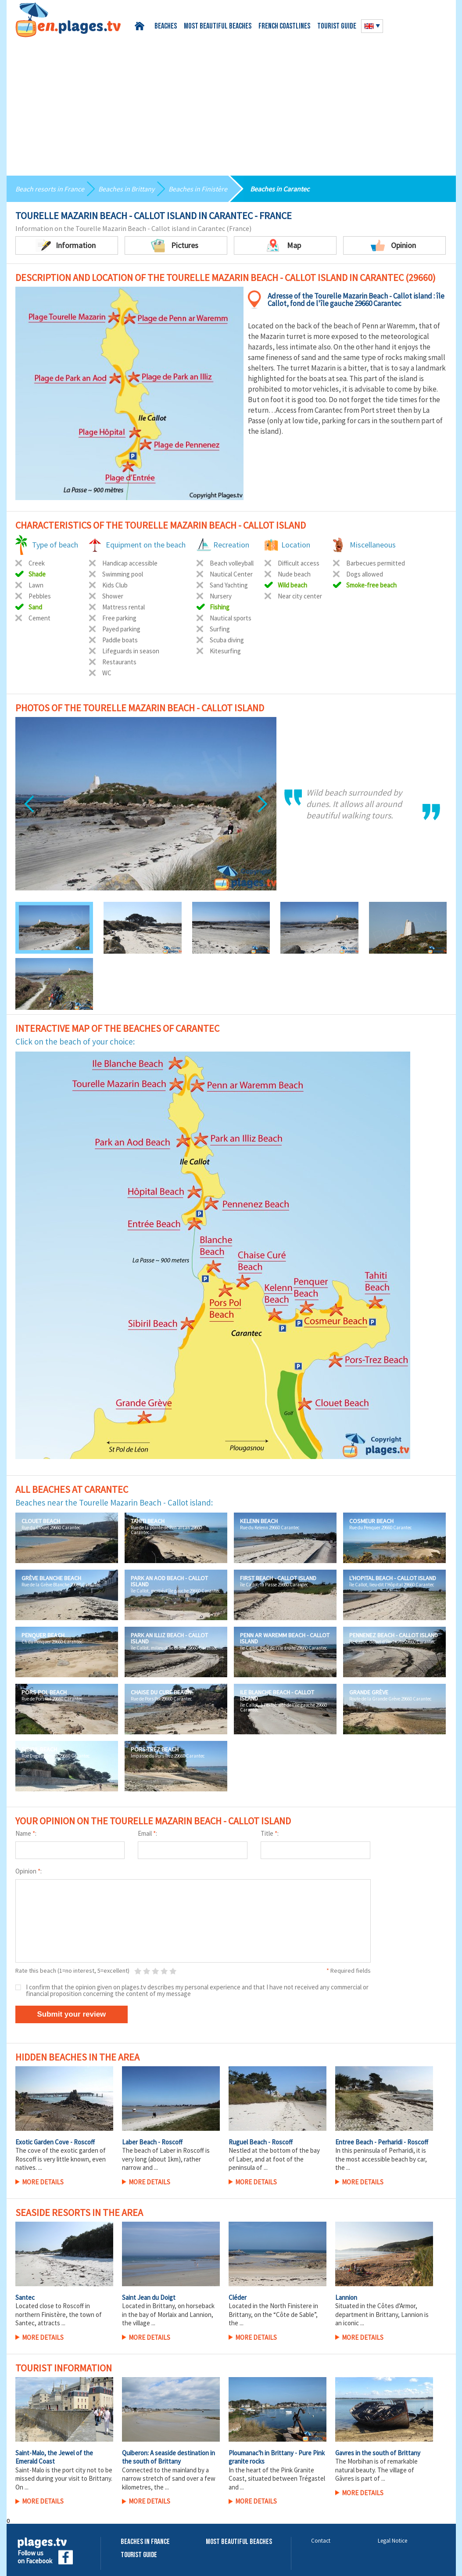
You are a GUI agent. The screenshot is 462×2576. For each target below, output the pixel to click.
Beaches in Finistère (197, 188)
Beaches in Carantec (279, 188)
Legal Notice (392, 2540)
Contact (320, 2540)
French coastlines (284, 26)
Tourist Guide (139, 2555)
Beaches (165, 26)
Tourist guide (336, 26)
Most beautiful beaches (217, 26)
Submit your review (71, 2014)
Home (141, 26)
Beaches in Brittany (126, 188)
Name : (25, 1833)
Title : (270, 1833)
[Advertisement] (231, 103)
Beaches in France (145, 2542)
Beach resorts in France (49, 188)
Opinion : (28, 1871)
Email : (147, 1833)
